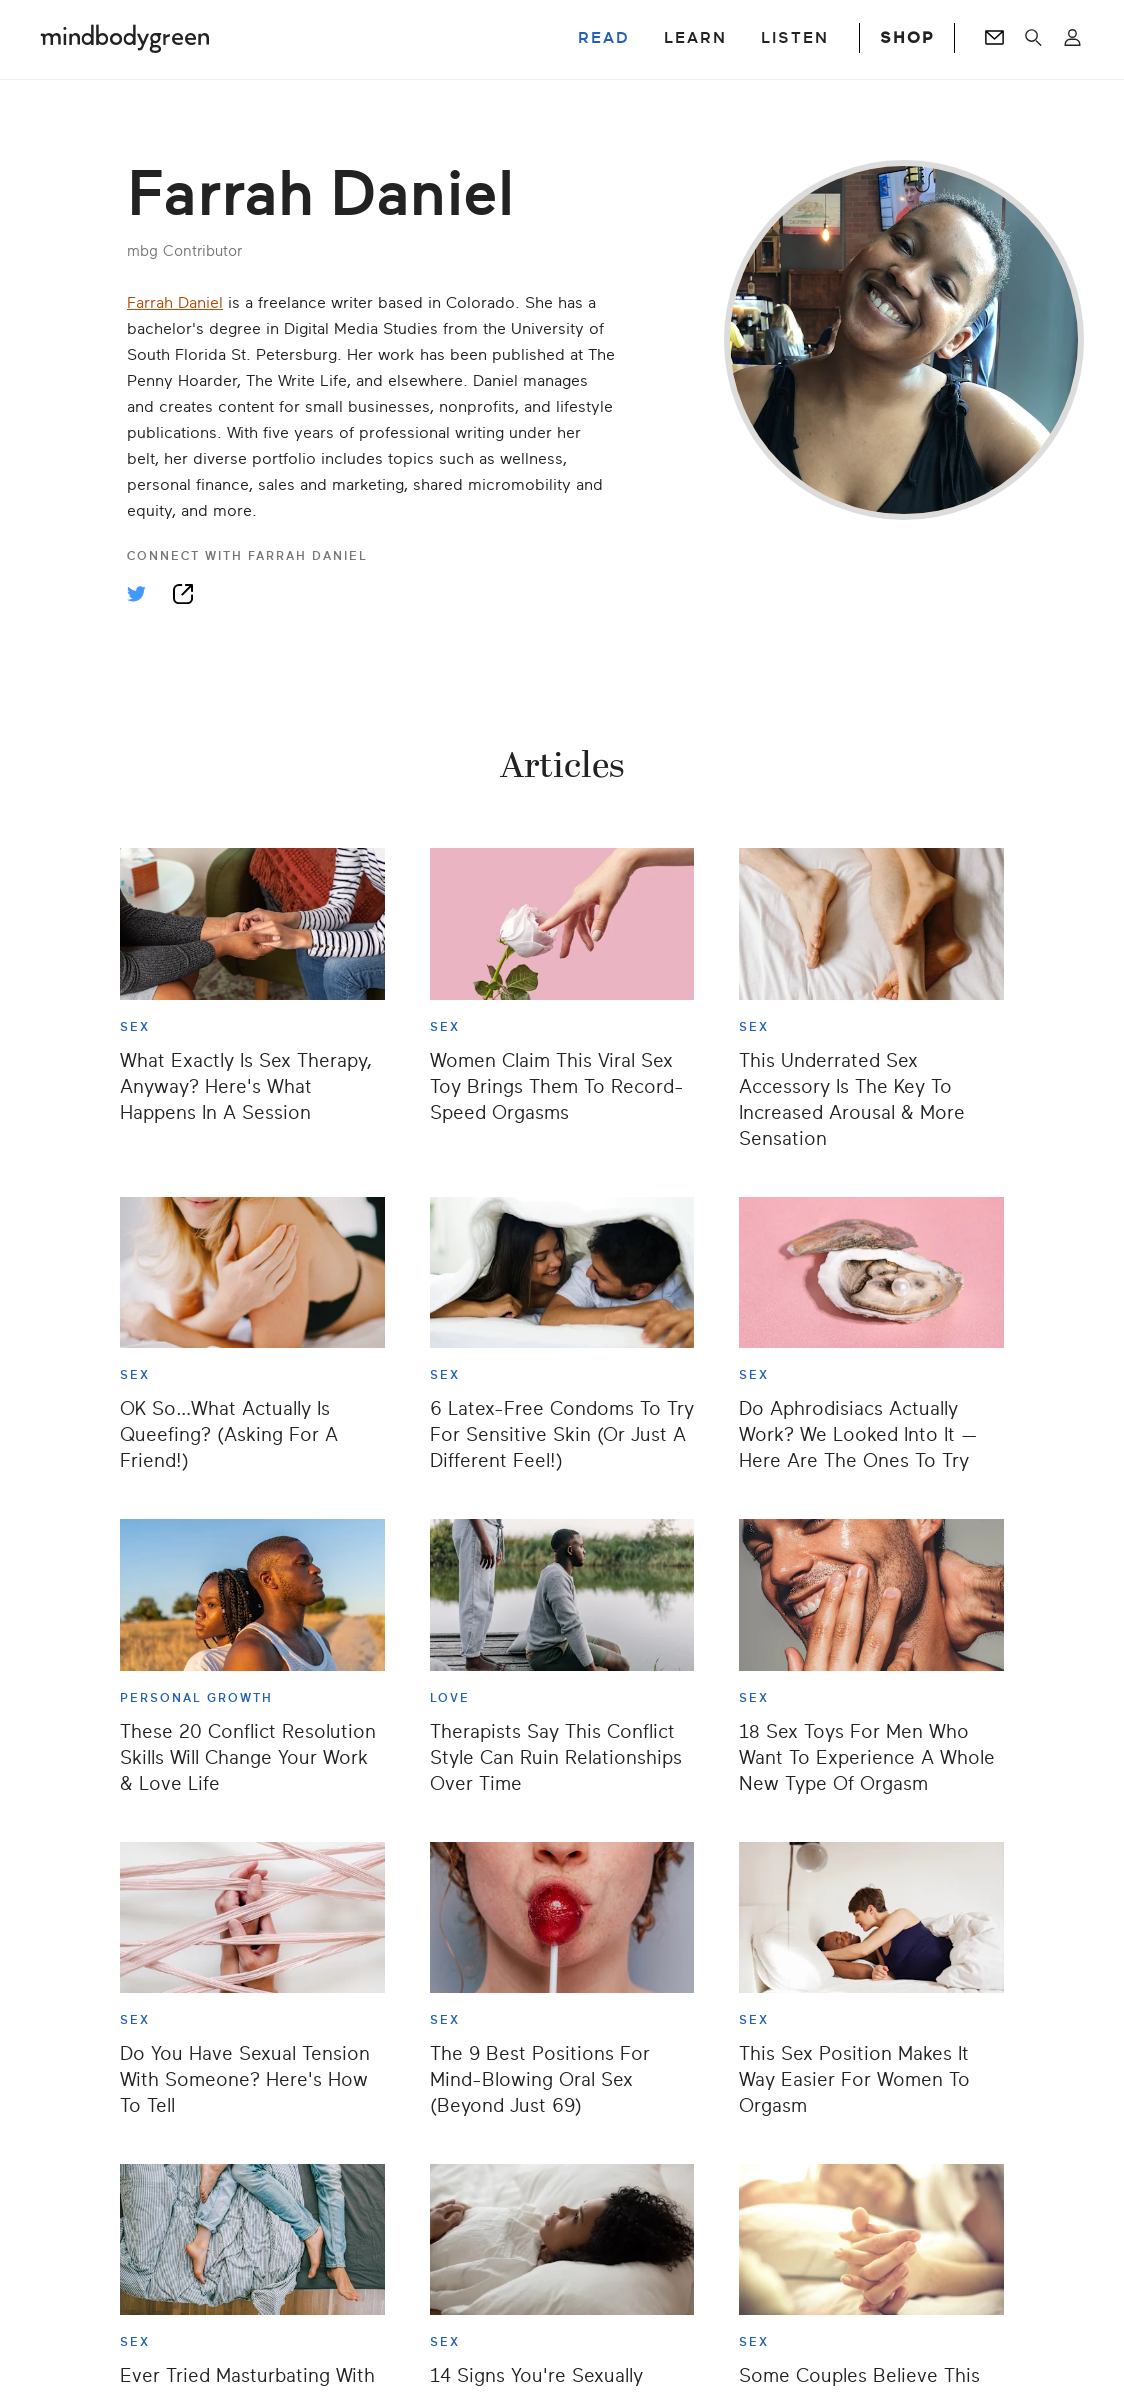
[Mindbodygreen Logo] (125, 38)
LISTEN (795, 38)
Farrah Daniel (175, 303)
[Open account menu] (1072, 38)
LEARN (695, 38)
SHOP (907, 38)
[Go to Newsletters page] (994, 38)
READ (604, 38)
